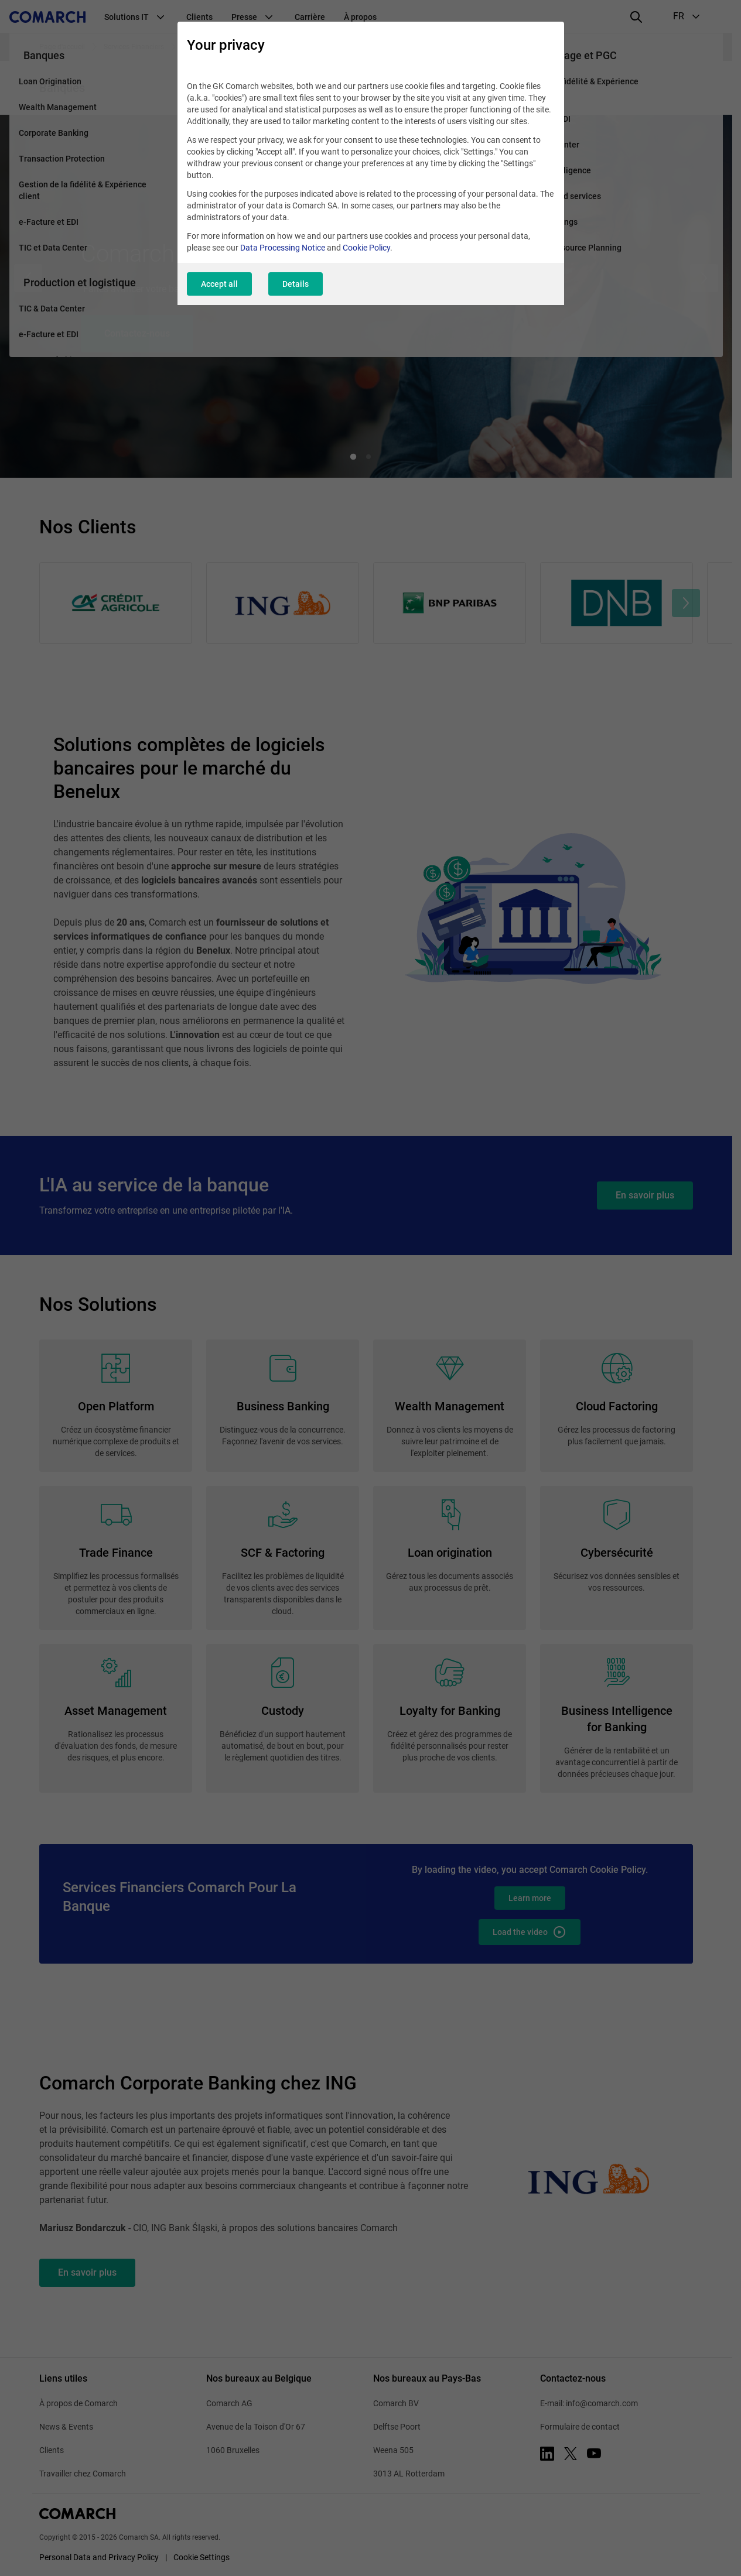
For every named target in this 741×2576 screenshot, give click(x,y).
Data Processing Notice (282, 247)
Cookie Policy (366, 247)
